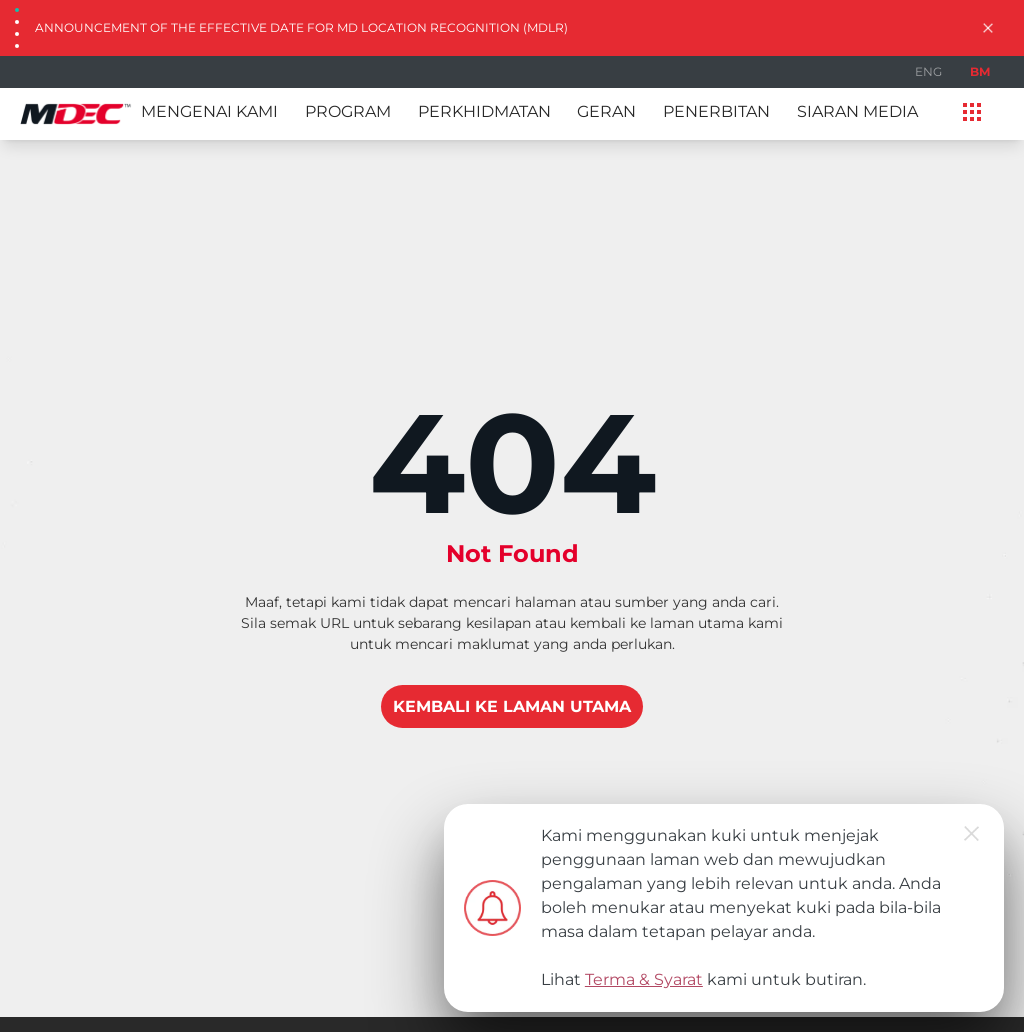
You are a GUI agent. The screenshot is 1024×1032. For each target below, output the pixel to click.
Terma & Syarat (644, 979)
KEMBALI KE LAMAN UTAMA (512, 706)
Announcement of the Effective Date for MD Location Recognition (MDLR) (301, 27)
